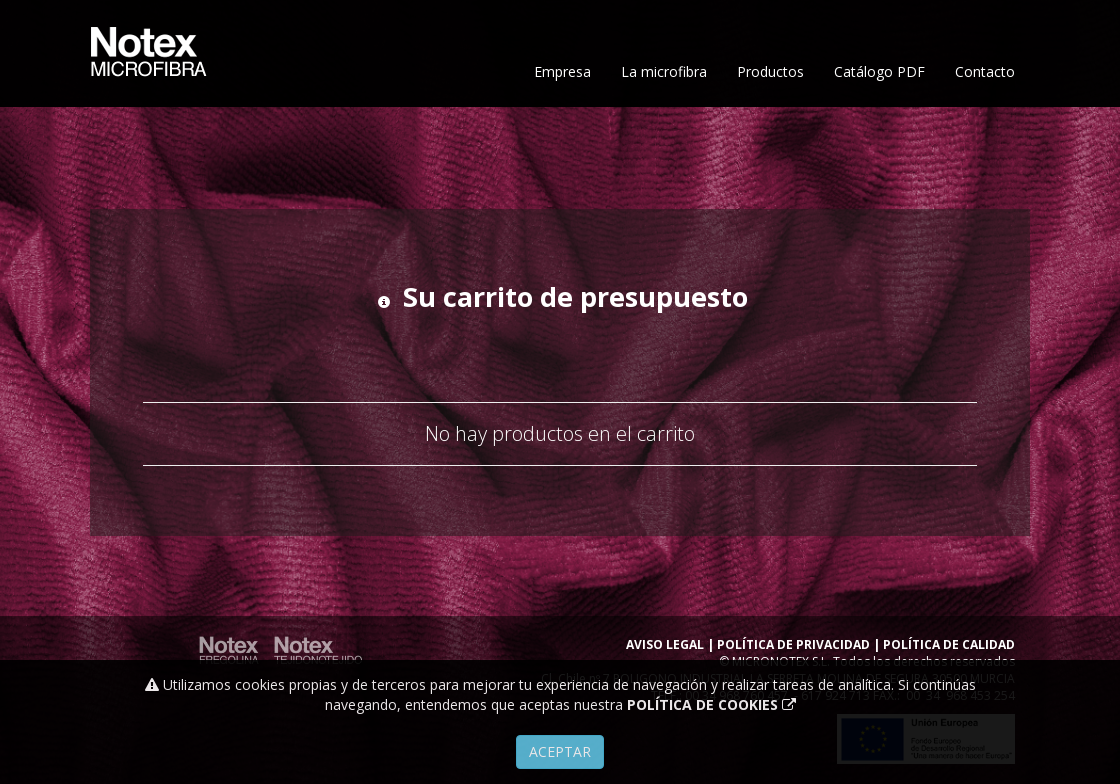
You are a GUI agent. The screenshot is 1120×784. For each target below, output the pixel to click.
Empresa (562, 137)
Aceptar (560, 751)
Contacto (985, 137)
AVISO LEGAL (665, 644)
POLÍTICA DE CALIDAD (949, 644)
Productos (770, 137)
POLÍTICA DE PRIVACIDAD (793, 644)
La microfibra (664, 137)
